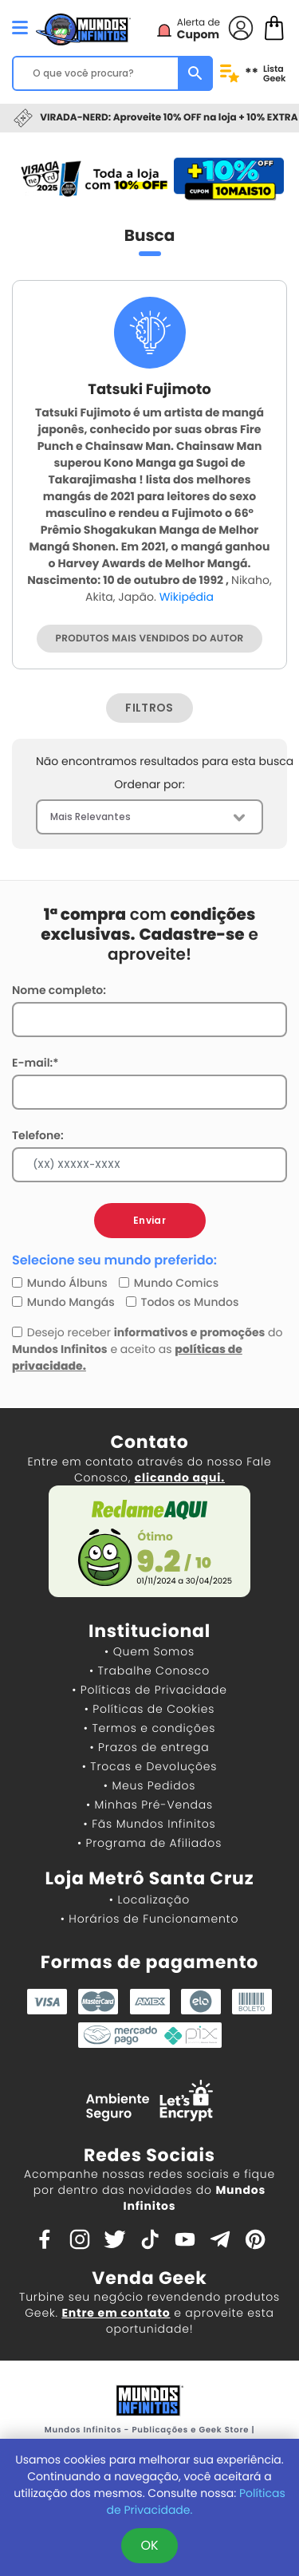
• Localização (149, 1899)
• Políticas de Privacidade (149, 1690)
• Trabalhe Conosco (149, 1671)
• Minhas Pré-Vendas (149, 1805)
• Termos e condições (149, 1728)
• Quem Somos (149, 1651)
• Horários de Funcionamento (149, 1919)
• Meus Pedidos (149, 1785)
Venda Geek (149, 2278)
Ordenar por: (149, 784)
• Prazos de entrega (150, 1747)
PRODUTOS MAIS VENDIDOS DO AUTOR (150, 638)
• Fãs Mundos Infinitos (150, 1824)
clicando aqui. (180, 1477)
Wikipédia (186, 597)
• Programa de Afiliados (149, 1843)
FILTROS (149, 708)
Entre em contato (115, 2313)
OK (149, 2545)
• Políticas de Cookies (150, 1709)
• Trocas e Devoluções (149, 1766)
